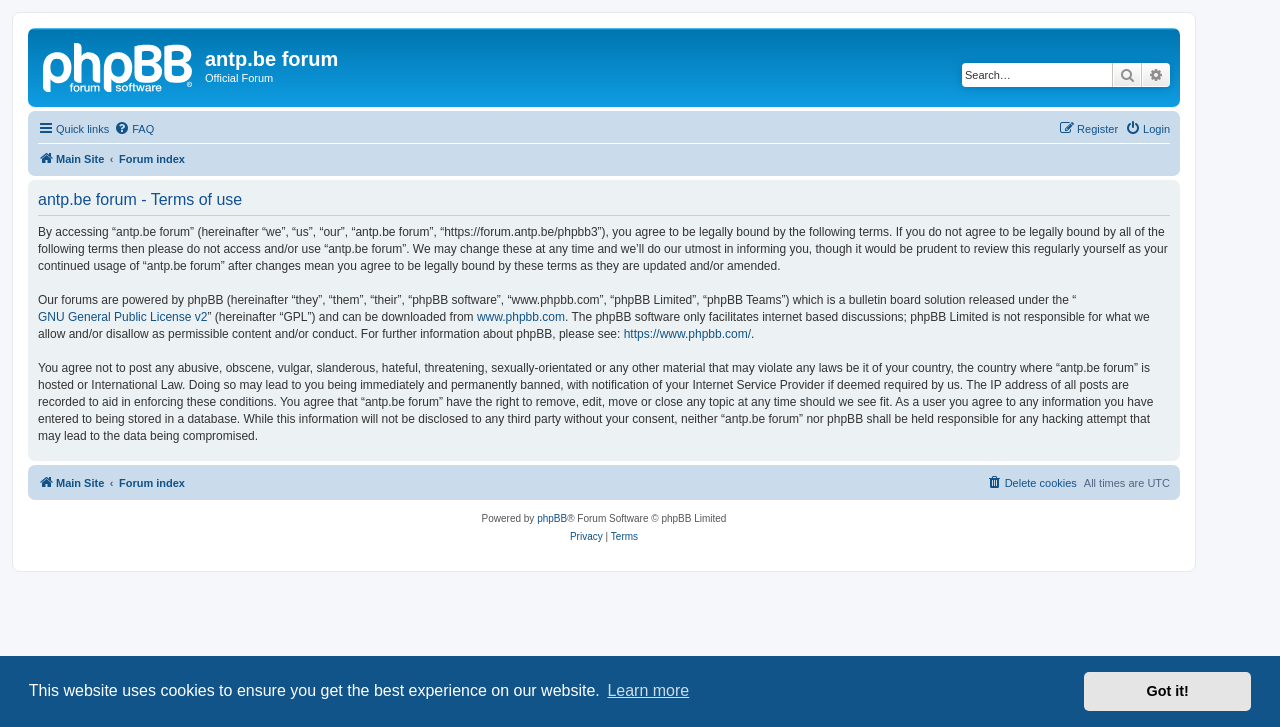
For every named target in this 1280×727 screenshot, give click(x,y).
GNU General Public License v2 (122, 317)
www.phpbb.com (521, 317)
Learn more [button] (648, 690)
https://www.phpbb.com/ (687, 334)
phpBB (552, 518)
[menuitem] (134, 129)
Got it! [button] (1168, 691)
